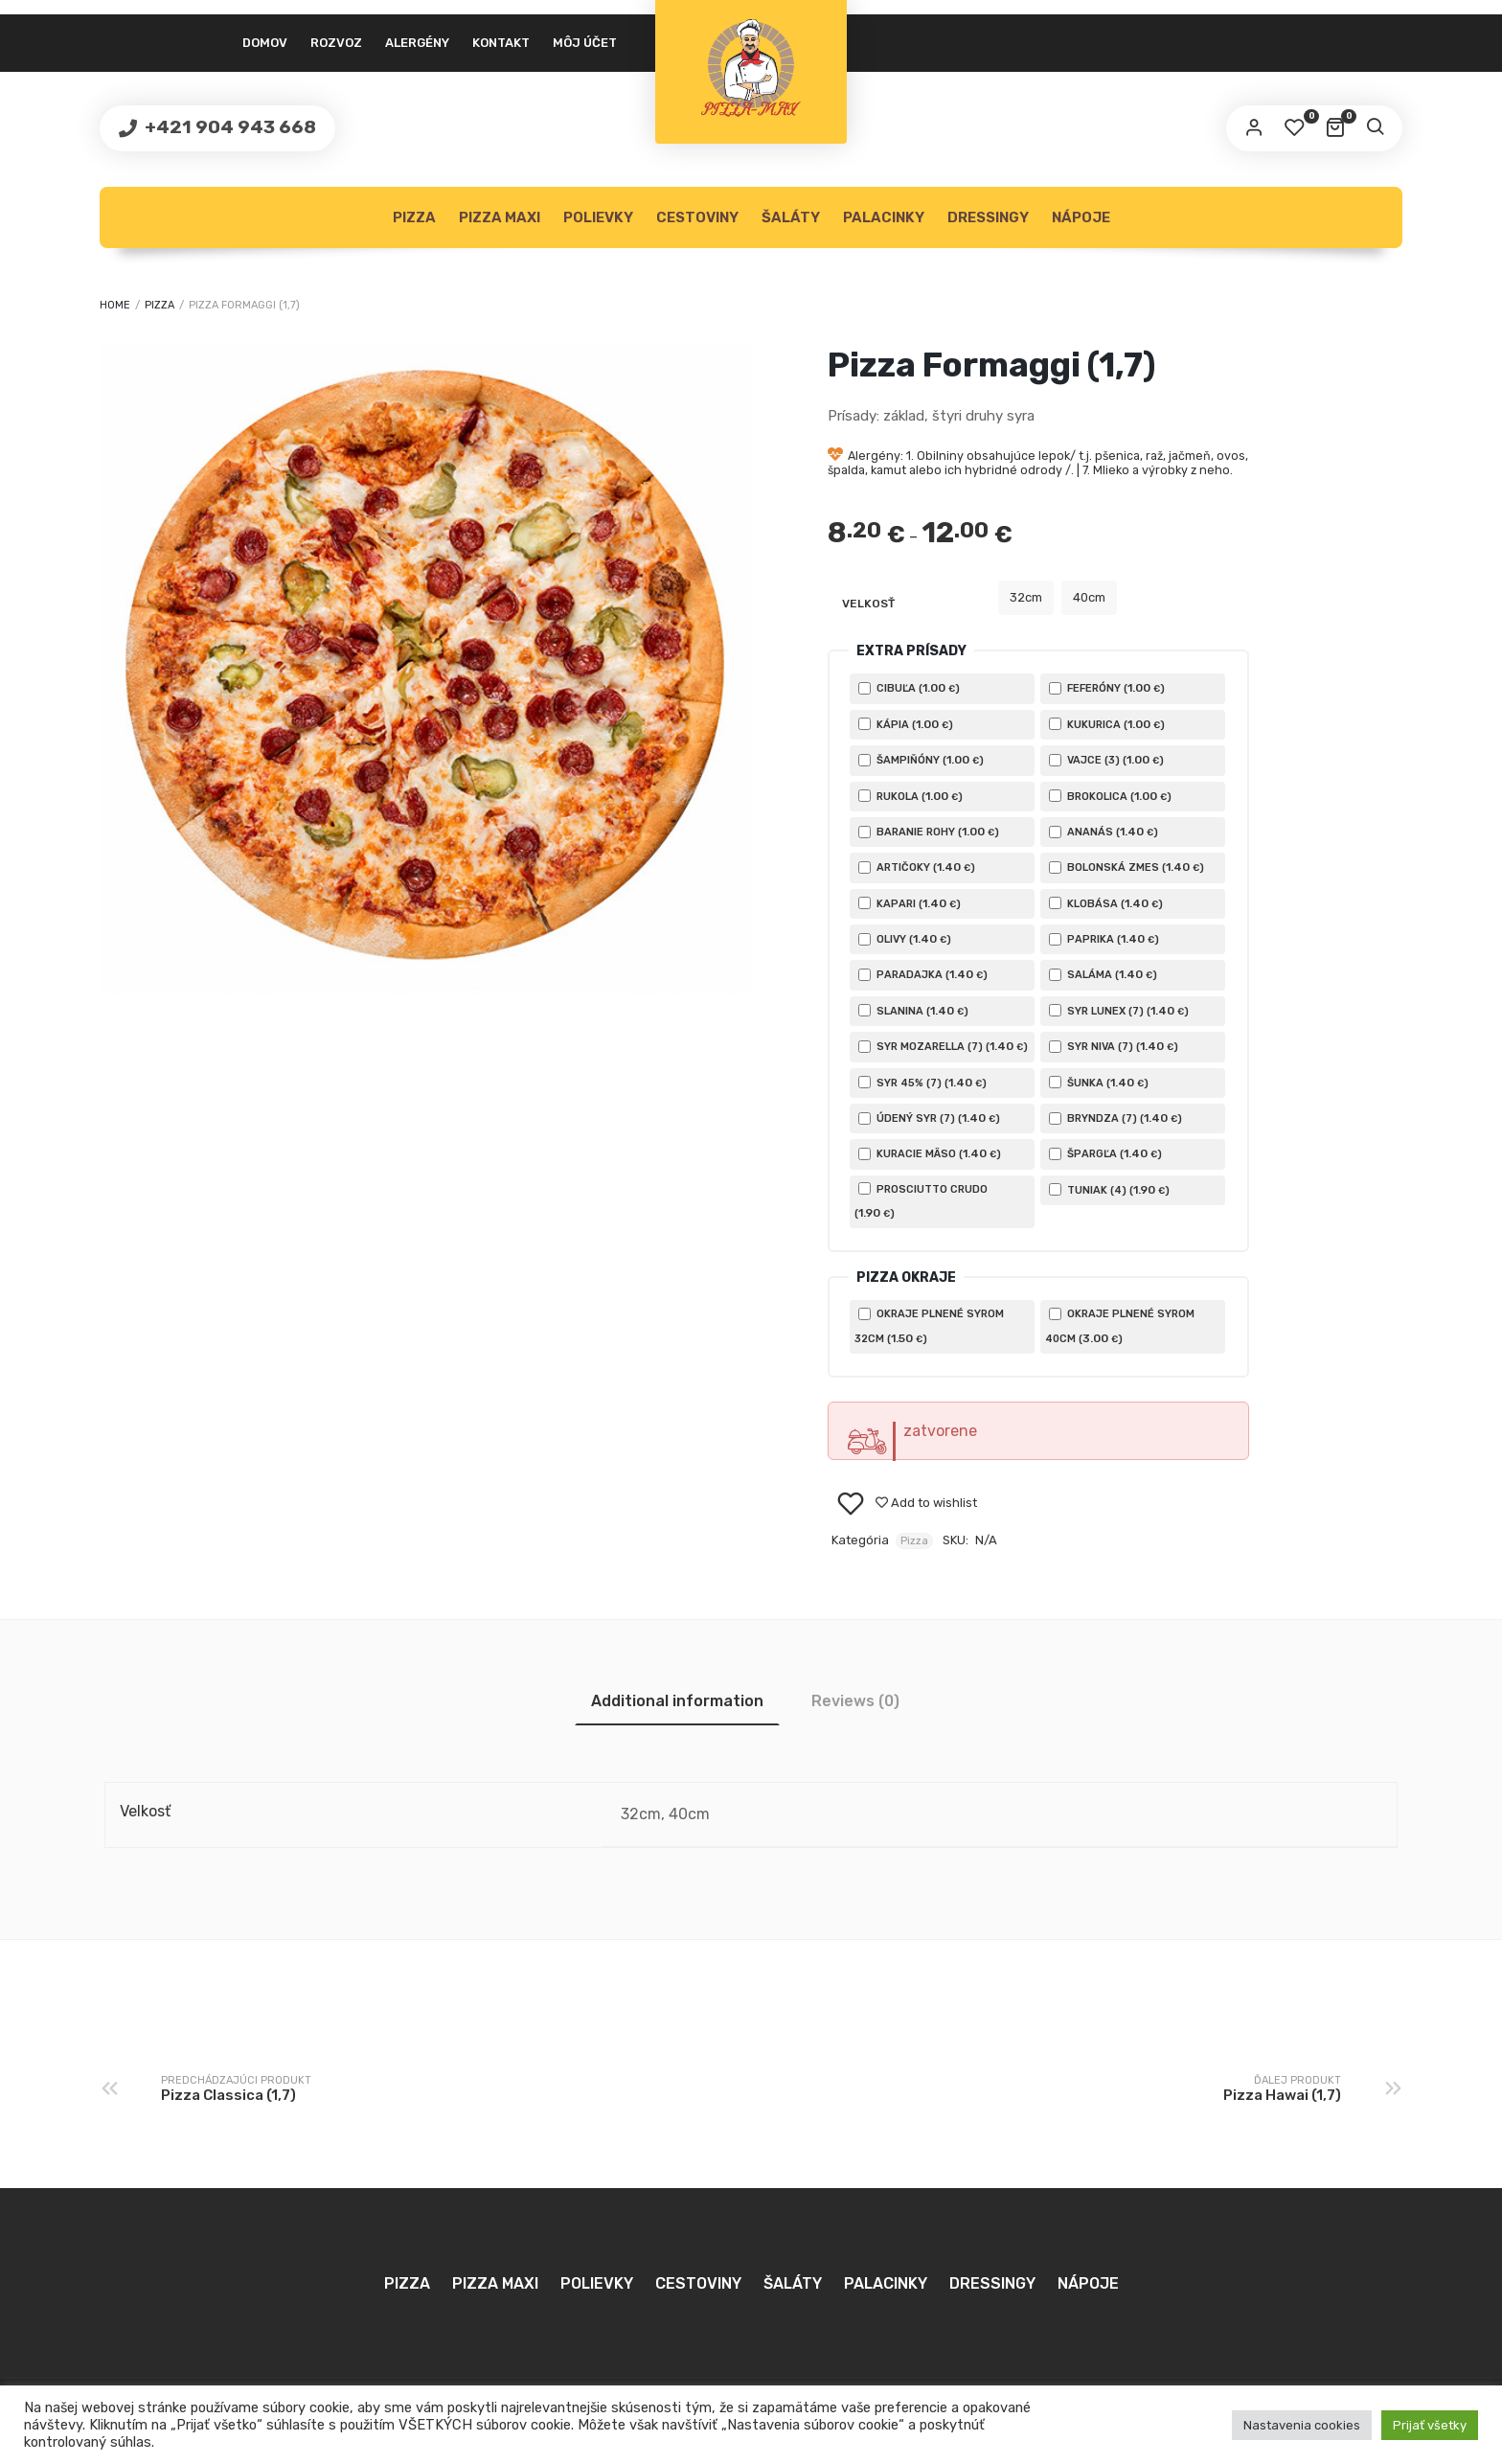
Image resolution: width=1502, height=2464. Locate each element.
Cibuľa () (909, 688)
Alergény (417, 42)
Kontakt (501, 42)
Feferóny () (1107, 688)
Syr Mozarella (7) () (943, 1046)
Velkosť (868, 603)
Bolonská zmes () (1126, 867)
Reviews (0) (855, 1701)
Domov (264, 42)
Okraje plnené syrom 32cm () (929, 1326)
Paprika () (1104, 939)
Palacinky (883, 217)
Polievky (598, 217)
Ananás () (1103, 831)
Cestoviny (697, 217)
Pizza (414, 217)
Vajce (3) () (1106, 759)
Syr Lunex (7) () (1119, 1010)
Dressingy (988, 217)
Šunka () (1099, 1082)
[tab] (677, 1700)
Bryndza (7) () (1115, 1118)
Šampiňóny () (921, 759)
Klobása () (1106, 903)
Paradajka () (923, 974)
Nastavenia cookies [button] (1301, 2425)
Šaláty (791, 217)
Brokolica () (1110, 796)
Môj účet (585, 42)
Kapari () (909, 903)
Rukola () (910, 796)
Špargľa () (1105, 1153)
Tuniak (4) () (1109, 1190)
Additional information (677, 1701)
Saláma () (1103, 974)
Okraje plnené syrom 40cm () (1120, 1326)
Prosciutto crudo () (921, 1201)
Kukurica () (1107, 724)
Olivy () (904, 939)
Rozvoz (336, 42)
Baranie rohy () (928, 831)
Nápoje (1081, 217)
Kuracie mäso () (929, 1153)
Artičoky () (916, 867)
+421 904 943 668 (228, 127)
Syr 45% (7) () (922, 1082)
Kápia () (905, 724)
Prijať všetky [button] (1430, 2425)
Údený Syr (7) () (929, 1118)
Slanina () (913, 1010)
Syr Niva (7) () (1113, 1046)
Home (115, 305)
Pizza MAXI (499, 217)
